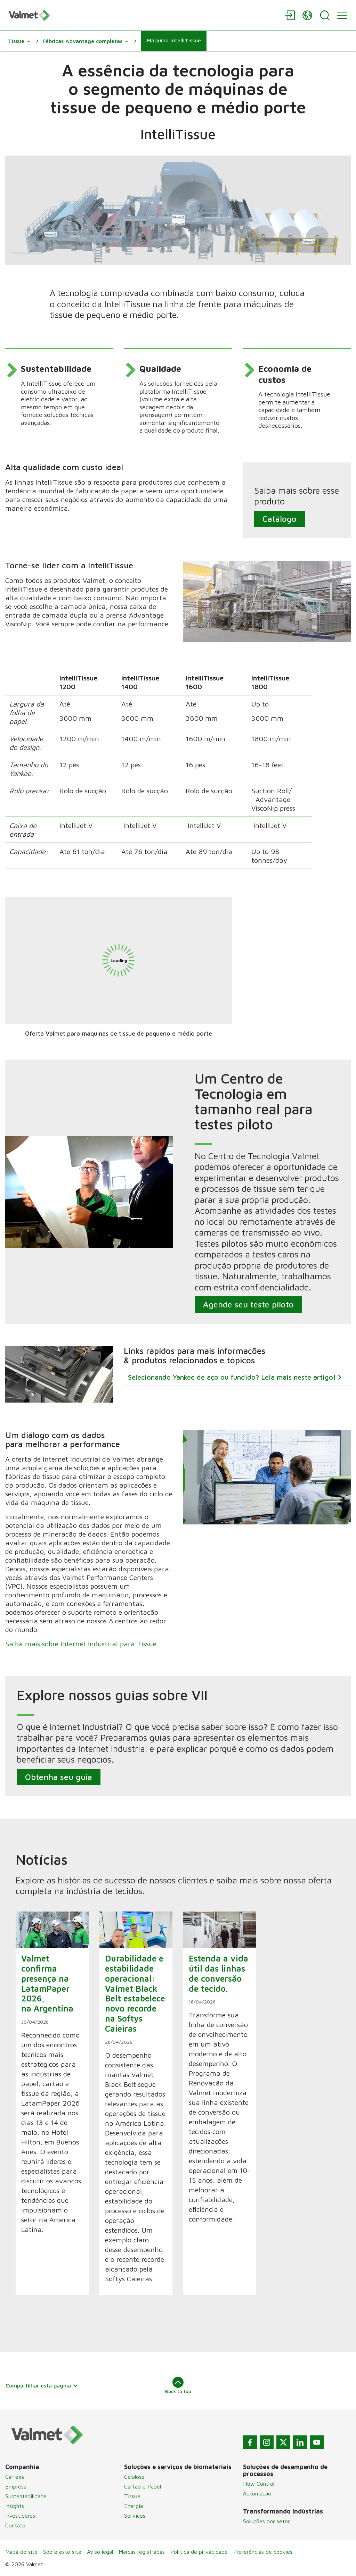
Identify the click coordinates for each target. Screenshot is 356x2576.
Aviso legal (100, 2552)
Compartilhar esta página (42, 2385)
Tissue (132, 2496)
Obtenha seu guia (58, 1776)
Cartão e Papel (142, 2486)
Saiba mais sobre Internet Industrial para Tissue (80, 1644)
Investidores (20, 2515)
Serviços (134, 2515)
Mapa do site (21, 2552)
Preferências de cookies (262, 2552)
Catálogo (279, 519)
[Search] (324, 15)
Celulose (134, 2477)
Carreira (15, 2477)
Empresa (15, 2486)
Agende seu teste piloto (248, 1304)
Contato (15, 2525)
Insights (14, 2506)
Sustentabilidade (26, 2496)
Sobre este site (62, 2552)
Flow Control (258, 2484)
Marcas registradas (142, 2552)
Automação (257, 2493)
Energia (133, 2506)
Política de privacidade (199, 2552)
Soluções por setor (266, 2521)
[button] (19, 40)
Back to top (178, 2385)
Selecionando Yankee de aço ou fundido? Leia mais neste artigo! (232, 1377)
